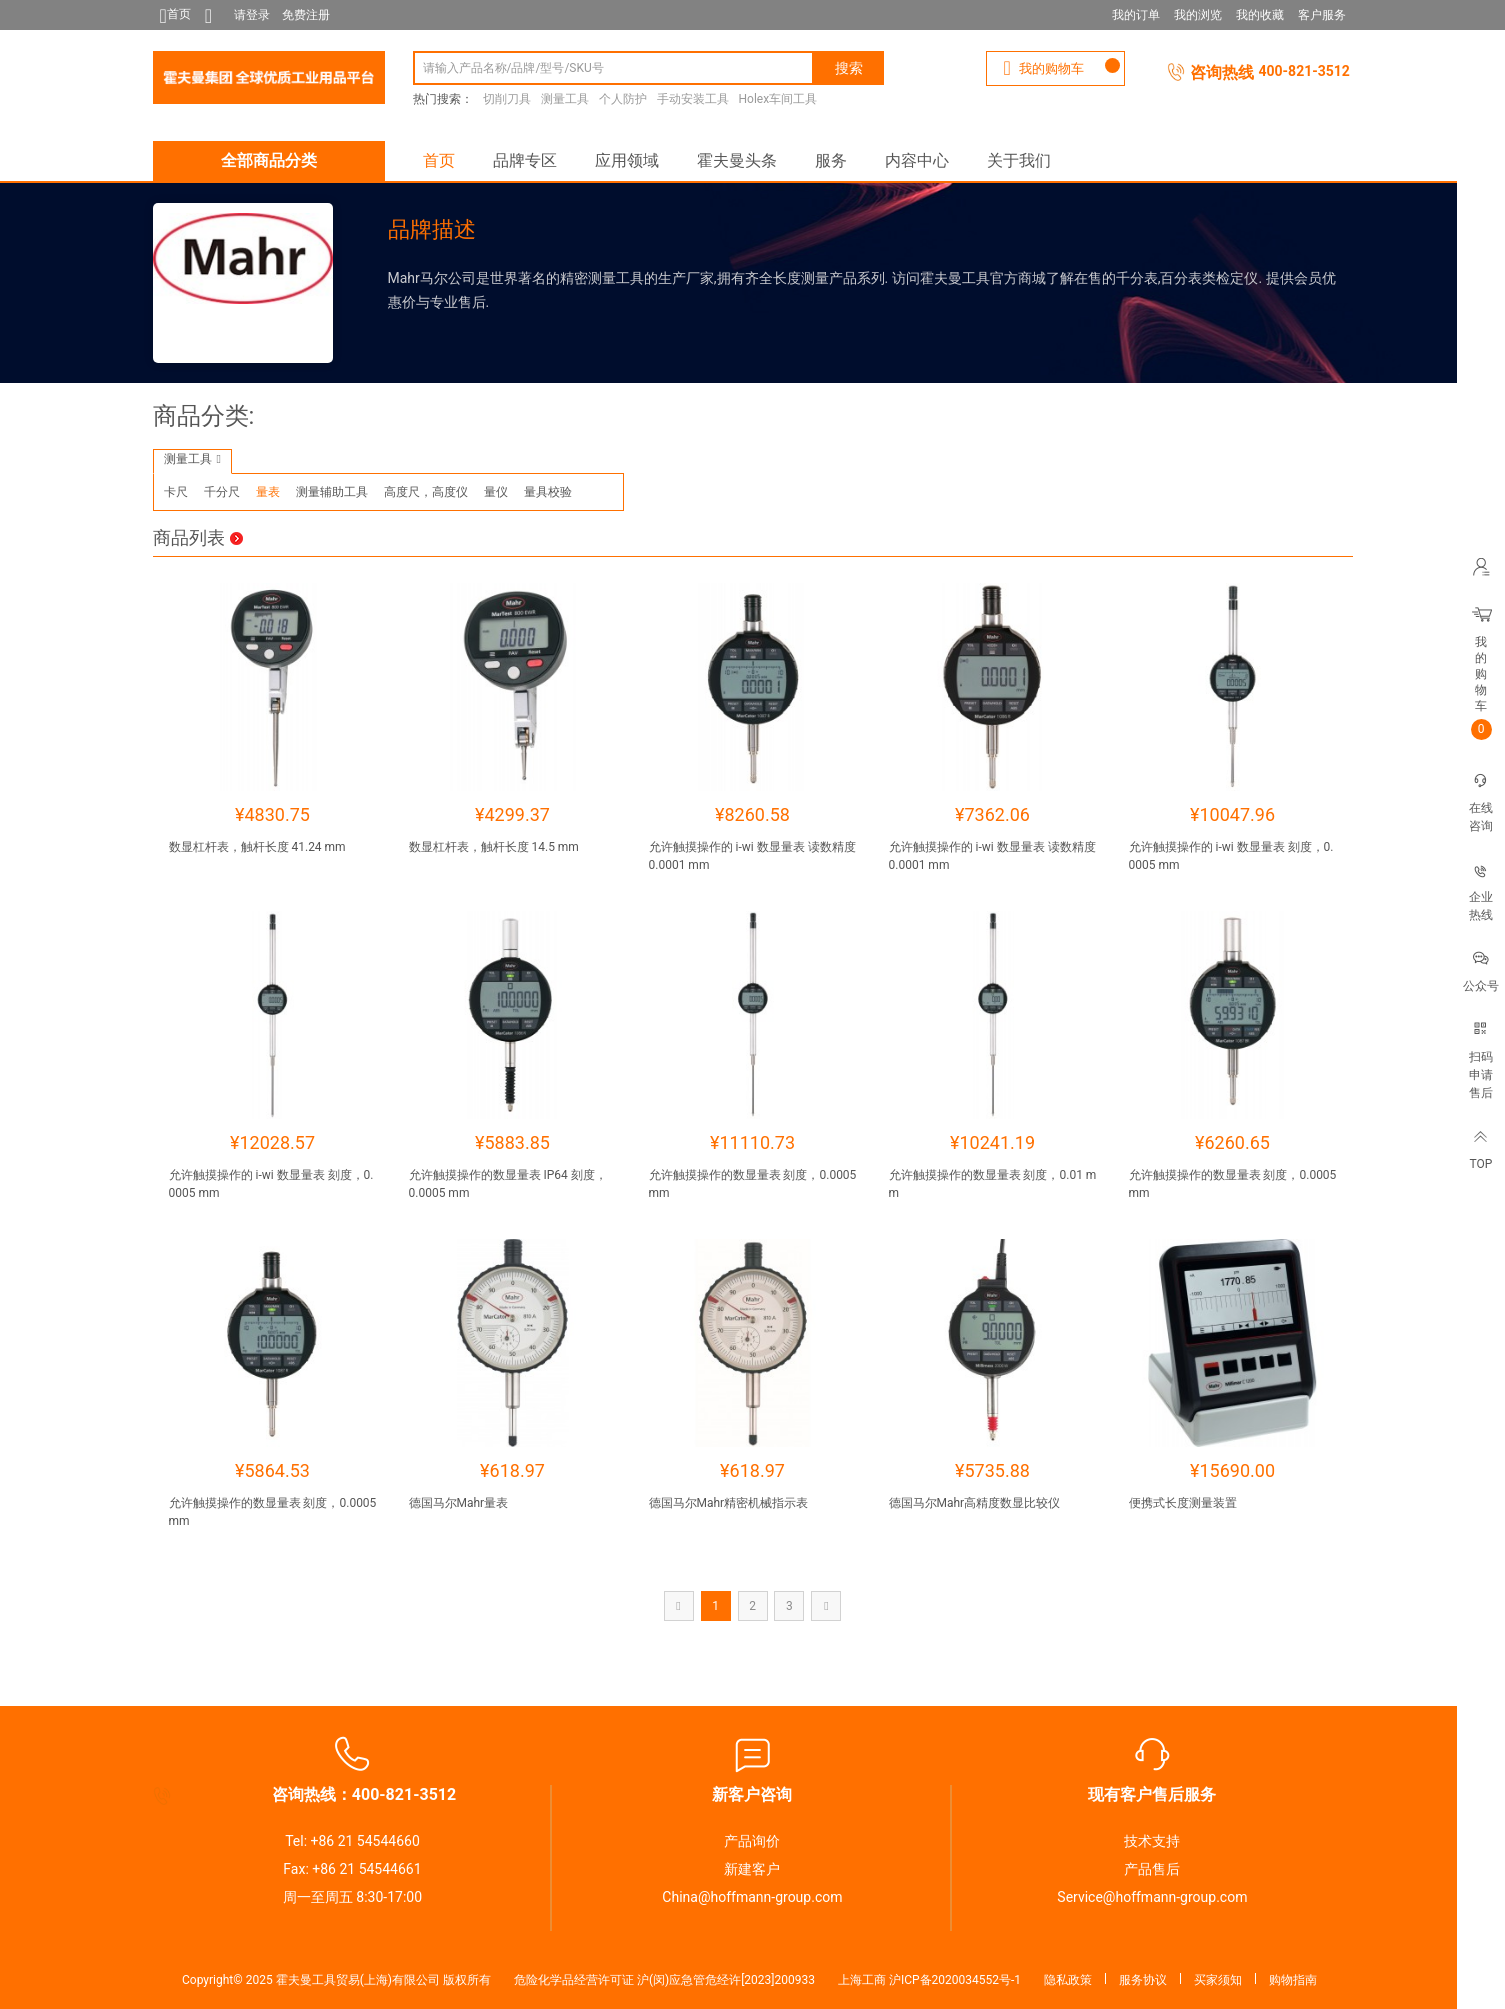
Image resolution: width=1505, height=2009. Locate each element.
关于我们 (1019, 160)
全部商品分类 (269, 160)
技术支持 (1152, 1841)
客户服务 (1322, 15)
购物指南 (1293, 1980)
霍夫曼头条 (737, 160)
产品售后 (1152, 1869)
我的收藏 (1260, 15)
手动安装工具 (693, 99)
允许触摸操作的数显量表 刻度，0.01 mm (993, 1184)
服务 (831, 160)
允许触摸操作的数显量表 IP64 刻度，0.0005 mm (508, 1184)
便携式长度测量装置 (1183, 1503)
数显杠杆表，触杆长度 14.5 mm (494, 847)
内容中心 (917, 160)
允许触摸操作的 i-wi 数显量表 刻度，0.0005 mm (1231, 856)
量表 (268, 492)
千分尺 (222, 492)
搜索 (849, 68)
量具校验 (548, 492)
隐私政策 (1068, 1980)
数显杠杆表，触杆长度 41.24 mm (257, 847)
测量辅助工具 (332, 492)
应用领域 (627, 160)
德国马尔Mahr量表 (459, 1503)
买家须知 (1218, 1980)
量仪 (496, 492)
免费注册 (306, 15)
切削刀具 (507, 99)
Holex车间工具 (778, 99)
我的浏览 (1198, 15)
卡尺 (176, 492)
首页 (439, 160)
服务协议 (1143, 1980)
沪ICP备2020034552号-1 (955, 1980)
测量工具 (565, 99)
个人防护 (623, 99)
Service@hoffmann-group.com (1152, 1897)
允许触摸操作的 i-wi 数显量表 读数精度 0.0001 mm (752, 856)
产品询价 (752, 1841)
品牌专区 (525, 160)
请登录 (252, 15)
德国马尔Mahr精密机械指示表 (729, 1503)
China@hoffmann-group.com (752, 1897)
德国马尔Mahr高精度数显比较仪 (975, 1503)
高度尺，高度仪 (426, 492)
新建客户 (752, 1869)
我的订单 (1136, 15)
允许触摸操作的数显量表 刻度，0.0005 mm (753, 1184)
